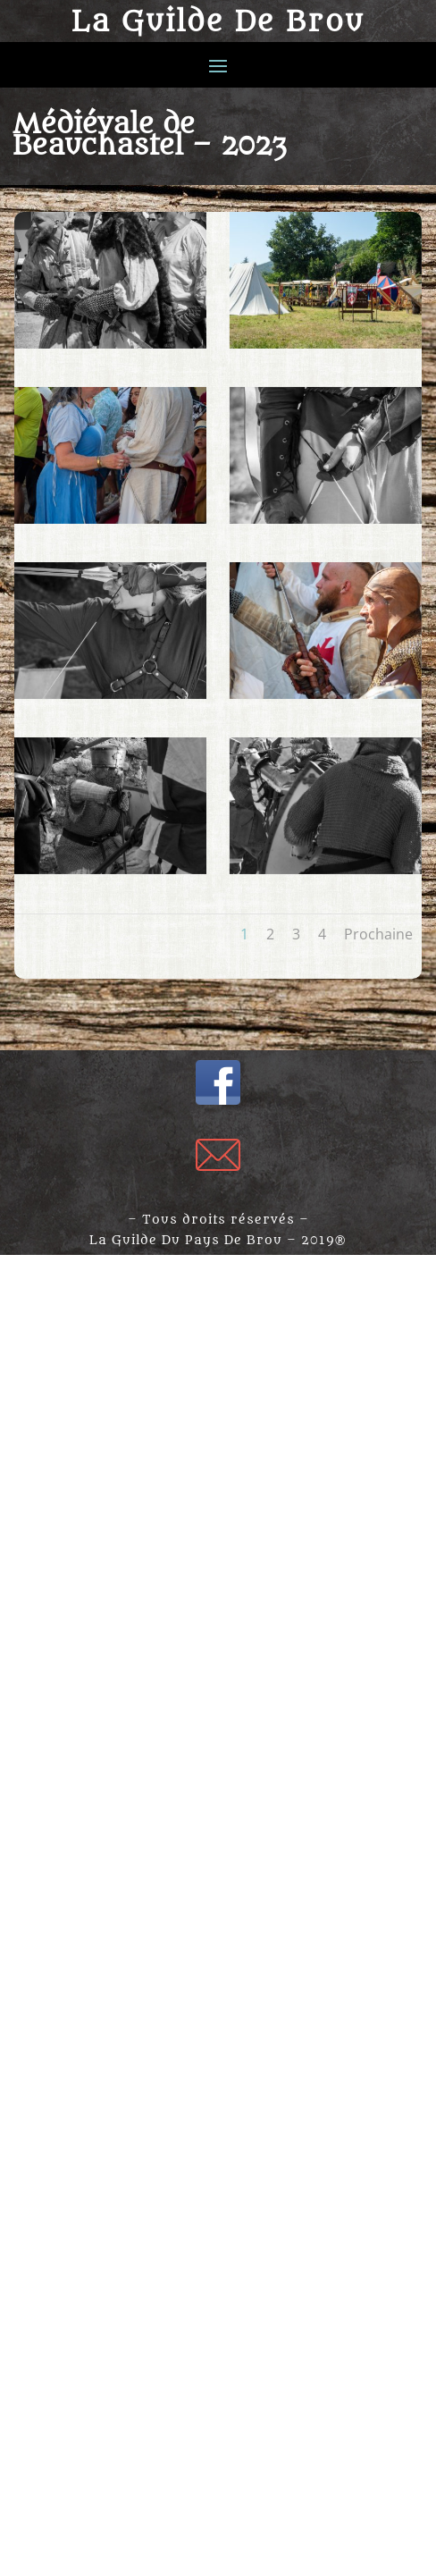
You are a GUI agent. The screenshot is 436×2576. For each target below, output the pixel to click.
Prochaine (378, 934)
